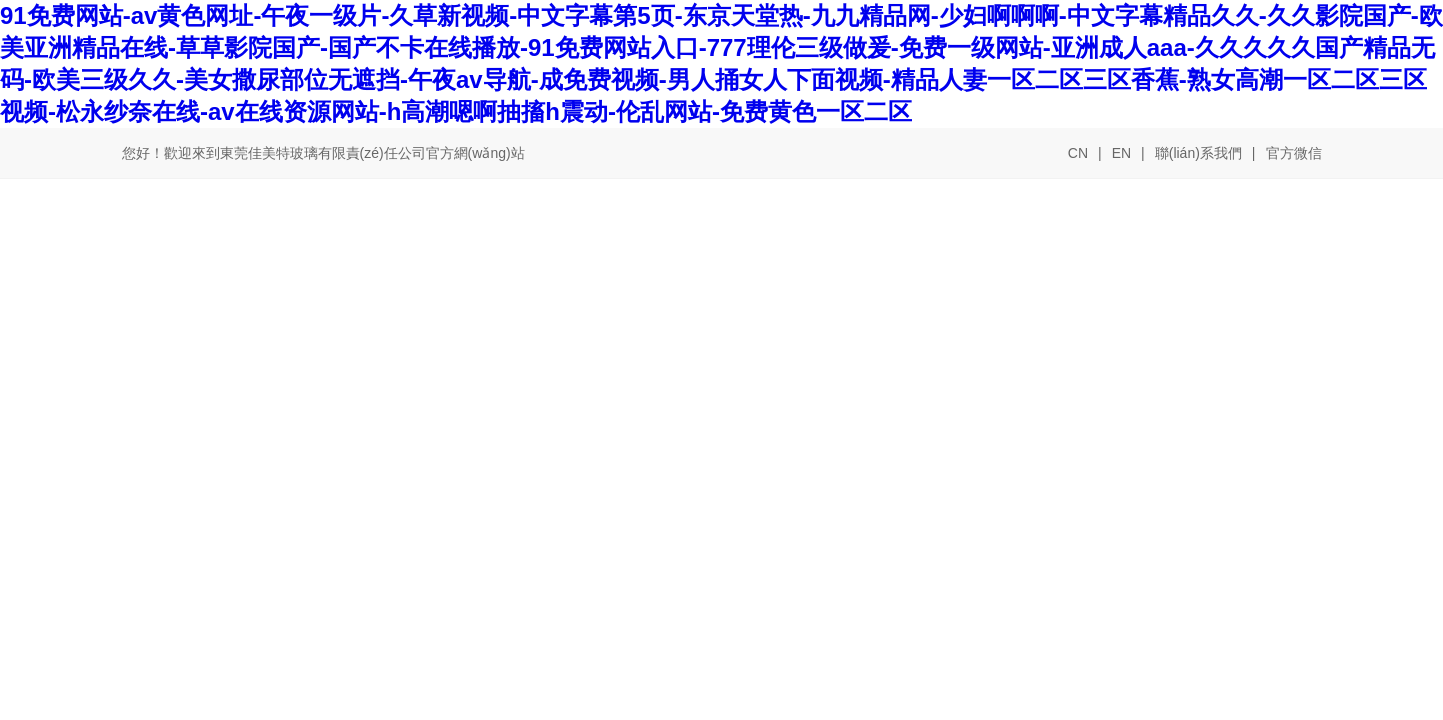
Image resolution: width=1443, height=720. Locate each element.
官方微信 (1294, 154)
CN (1078, 153)
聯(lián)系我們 (1198, 153)
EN (1121, 153)
